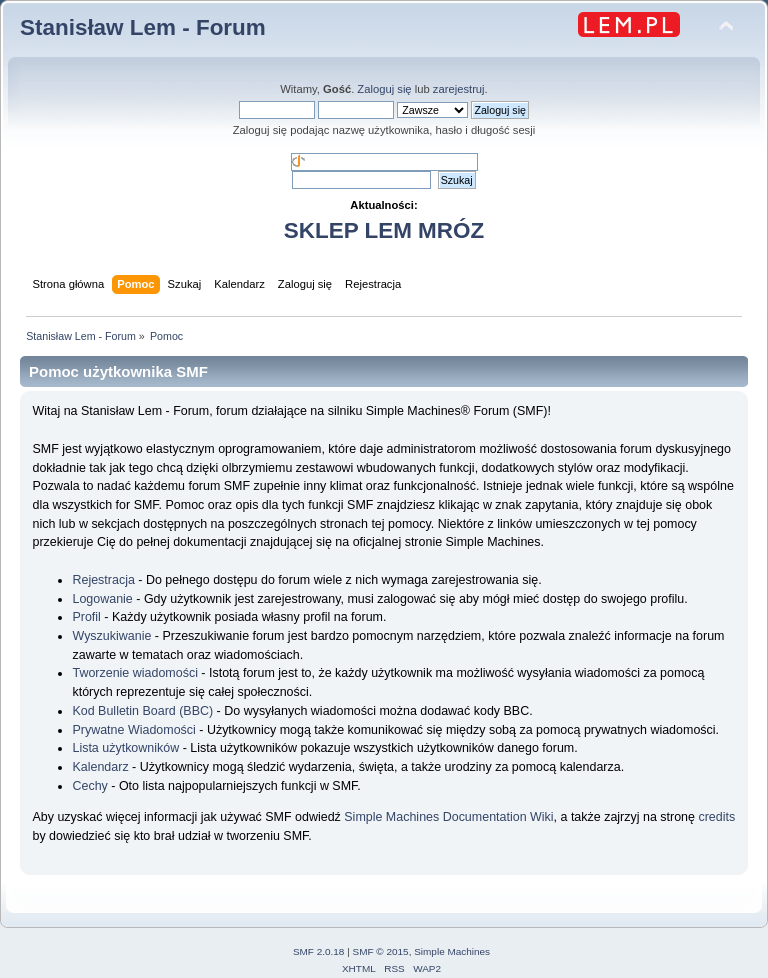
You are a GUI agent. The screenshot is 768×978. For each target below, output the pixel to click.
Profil (86, 617)
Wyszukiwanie (111, 636)
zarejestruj (459, 89)
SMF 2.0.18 (319, 951)
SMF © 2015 (381, 951)
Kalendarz (100, 767)
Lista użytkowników (125, 748)
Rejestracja (103, 580)
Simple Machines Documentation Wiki (448, 817)
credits (716, 817)
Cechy (89, 786)
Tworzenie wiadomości (134, 673)
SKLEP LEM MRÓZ (384, 230)
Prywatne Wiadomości (133, 730)
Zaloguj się (384, 89)
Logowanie (102, 599)
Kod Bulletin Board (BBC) (142, 711)
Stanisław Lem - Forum (143, 27)
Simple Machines (452, 951)
